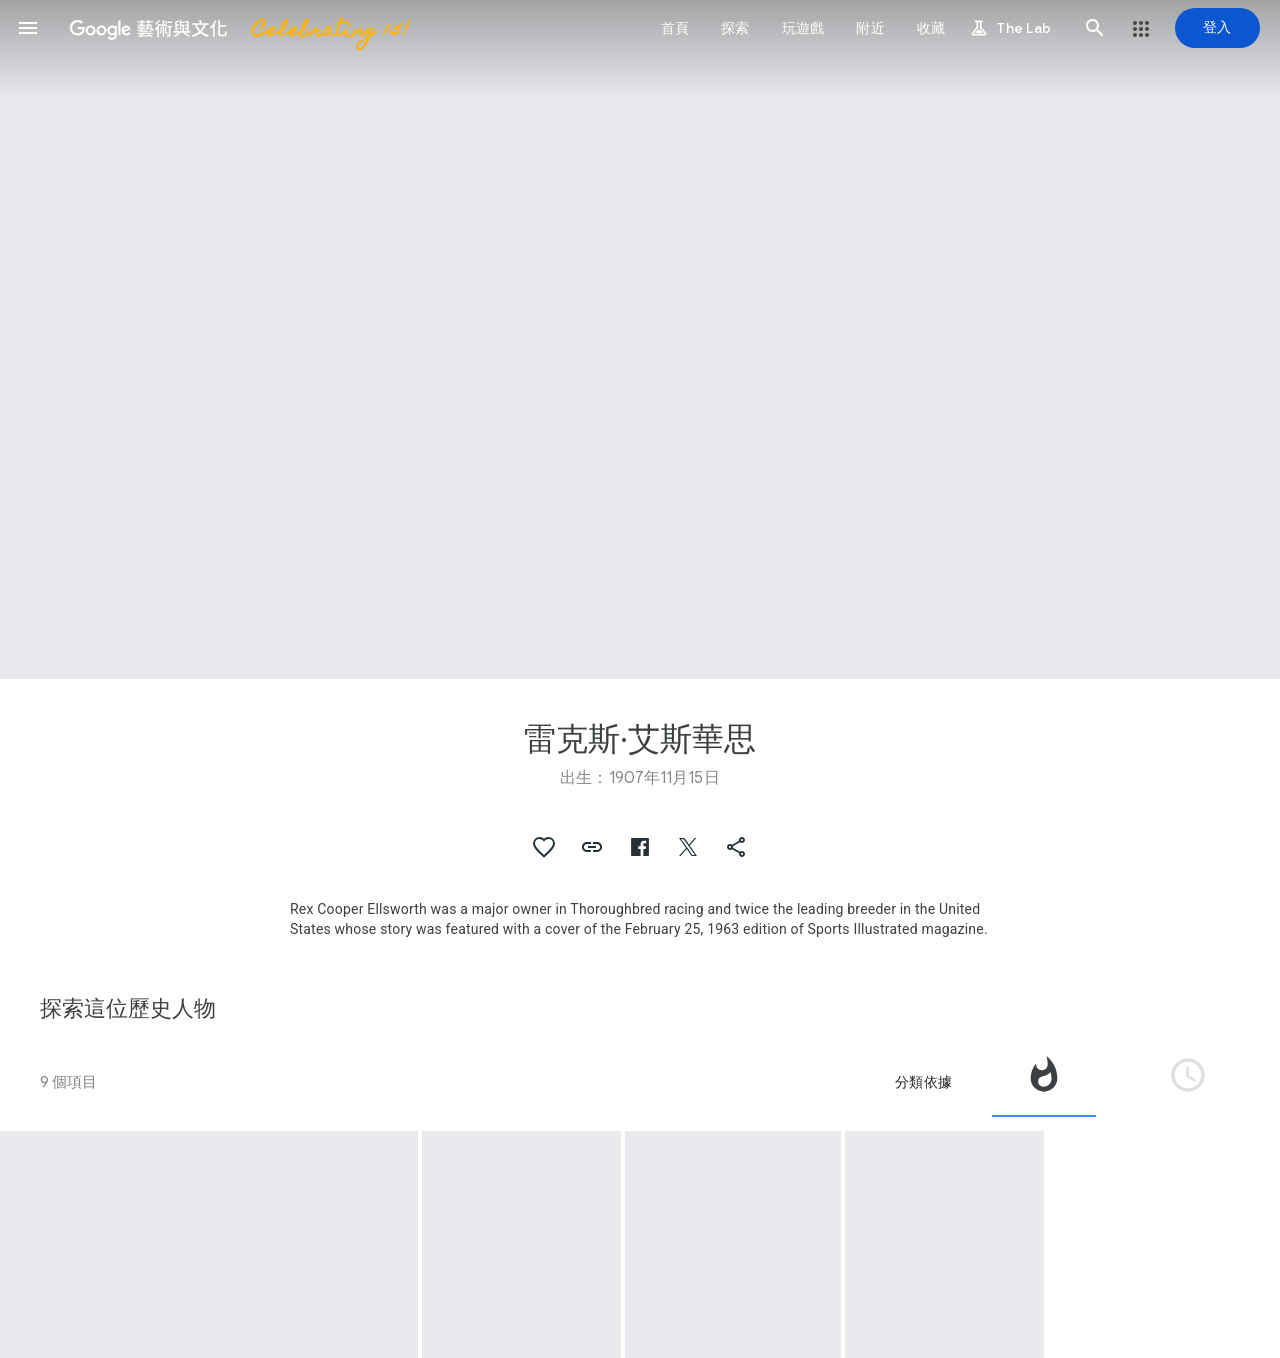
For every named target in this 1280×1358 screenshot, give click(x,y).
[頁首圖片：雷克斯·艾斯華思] (640, 339)
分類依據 (923, 1082)
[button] (28, 28)
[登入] (1217, 28)
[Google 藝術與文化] (233, 28)
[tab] (1044, 1082)
